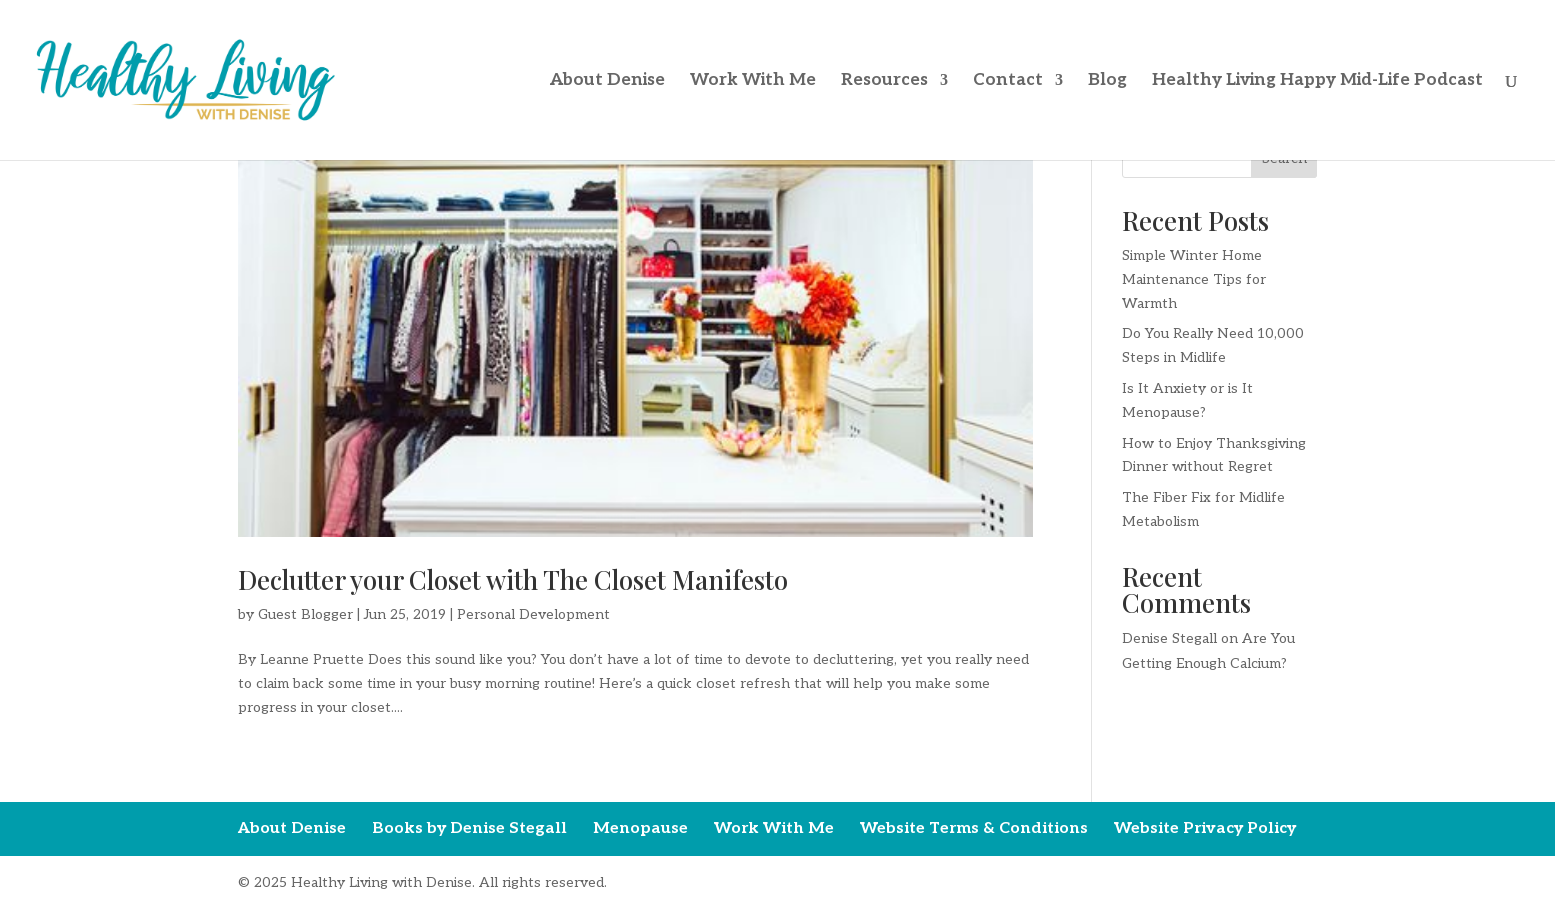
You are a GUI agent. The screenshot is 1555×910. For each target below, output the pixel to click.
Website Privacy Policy (1205, 828)
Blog (1107, 81)
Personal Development (533, 614)
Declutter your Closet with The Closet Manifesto (513, 579)
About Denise (607, 81)
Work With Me (753, 81)
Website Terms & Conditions (974, 828)
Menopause (640, 828)
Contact (1008, 81)
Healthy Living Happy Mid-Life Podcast (1317, 81)
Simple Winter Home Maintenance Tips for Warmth (1194, 279)
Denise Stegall (1169, 638)
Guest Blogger (305, 614)
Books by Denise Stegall (469, 828)
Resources (884, 81)
